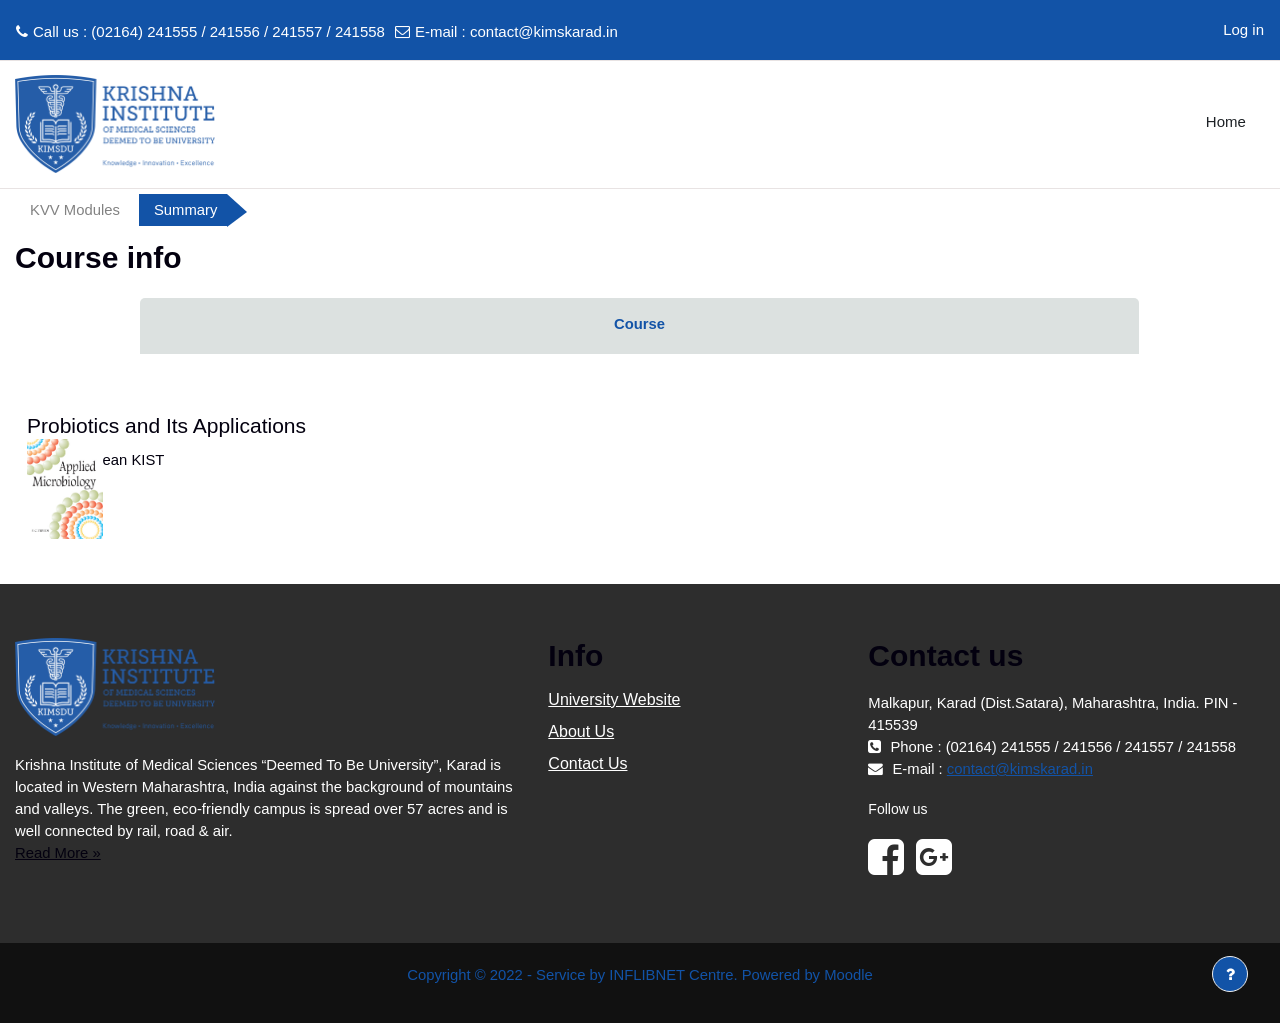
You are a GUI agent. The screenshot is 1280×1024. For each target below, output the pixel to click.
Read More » (58, 853)
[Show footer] (1230, 974)
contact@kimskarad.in (544, 31)
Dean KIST (129, 460)
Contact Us (587, 764)
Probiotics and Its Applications (166, 426)
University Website (614, 700)
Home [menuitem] (1226, 121)
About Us (581, 732)
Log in (1243, 29)
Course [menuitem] (640, 324)
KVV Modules (75, 209)
